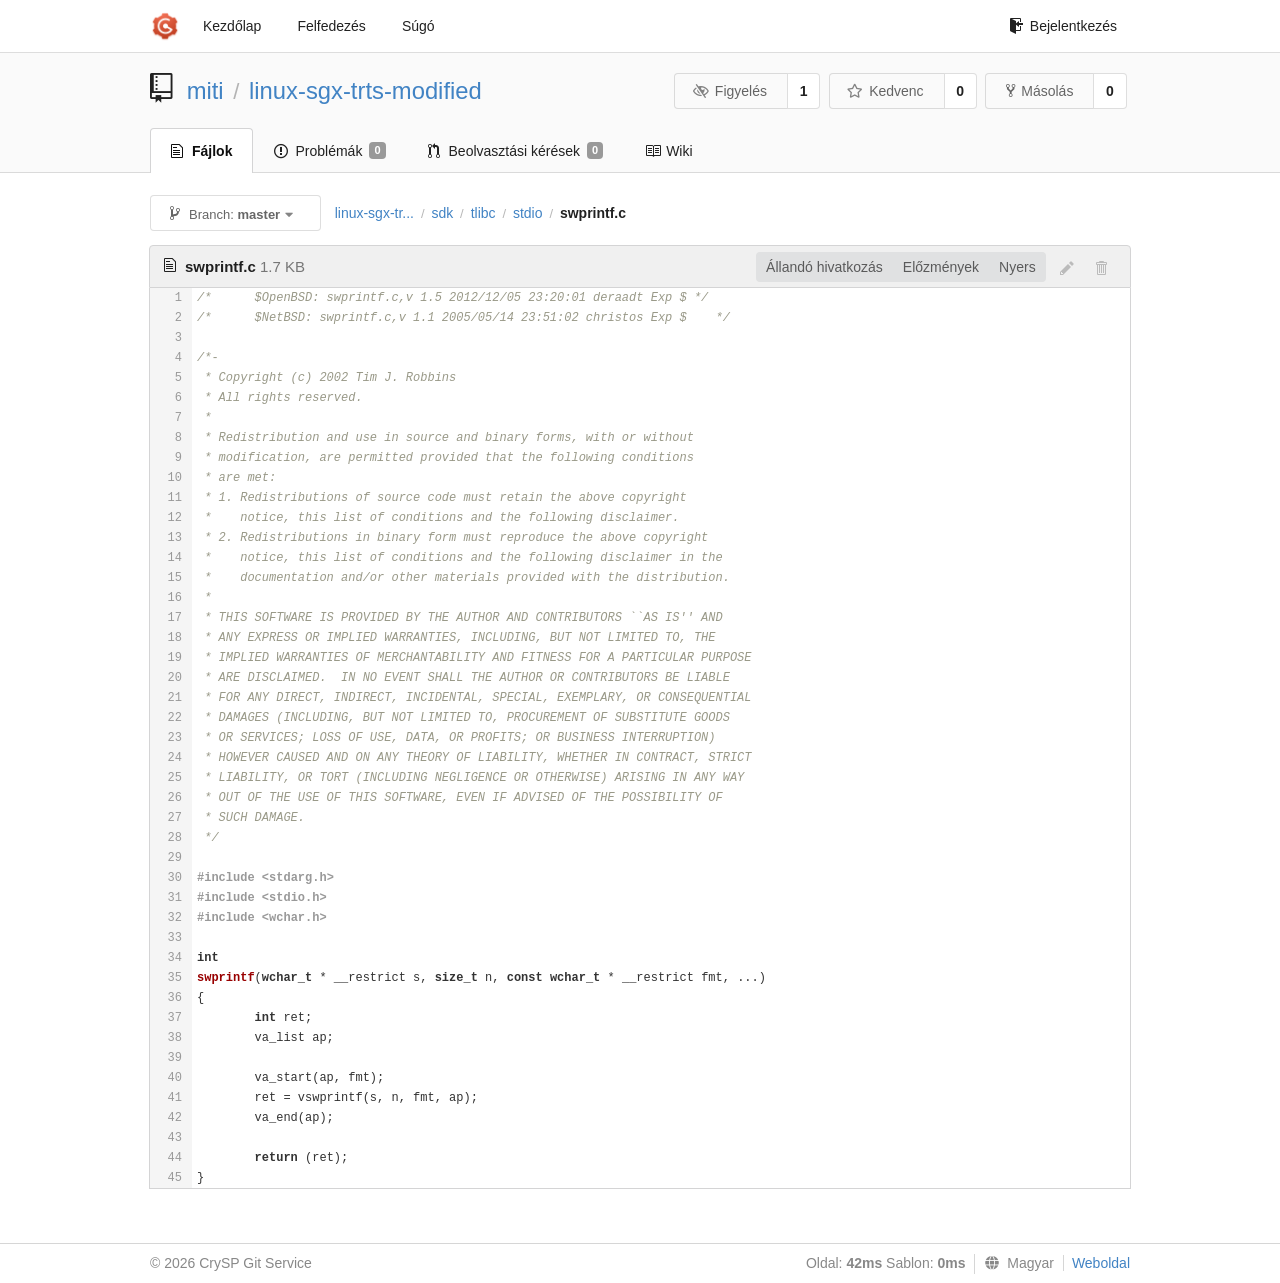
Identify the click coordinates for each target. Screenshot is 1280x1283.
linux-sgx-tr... (374, 213)
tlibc (483, 213)
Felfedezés (331, 26)
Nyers (1017, 267)
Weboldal (1101, 1263)
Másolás (1039, 91)
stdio (528, 213)
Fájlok (201, 151)
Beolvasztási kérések (516, 151)
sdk (442, 213)
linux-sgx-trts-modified (365, 90)
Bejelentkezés (1063, 26)
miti (205, 90)
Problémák (329, 151)
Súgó (418, 26)
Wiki (668, 151)
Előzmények (941, 267)
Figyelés (729, 91)
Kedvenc (885, 91)
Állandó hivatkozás (824, 267)
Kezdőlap (232, 26)
